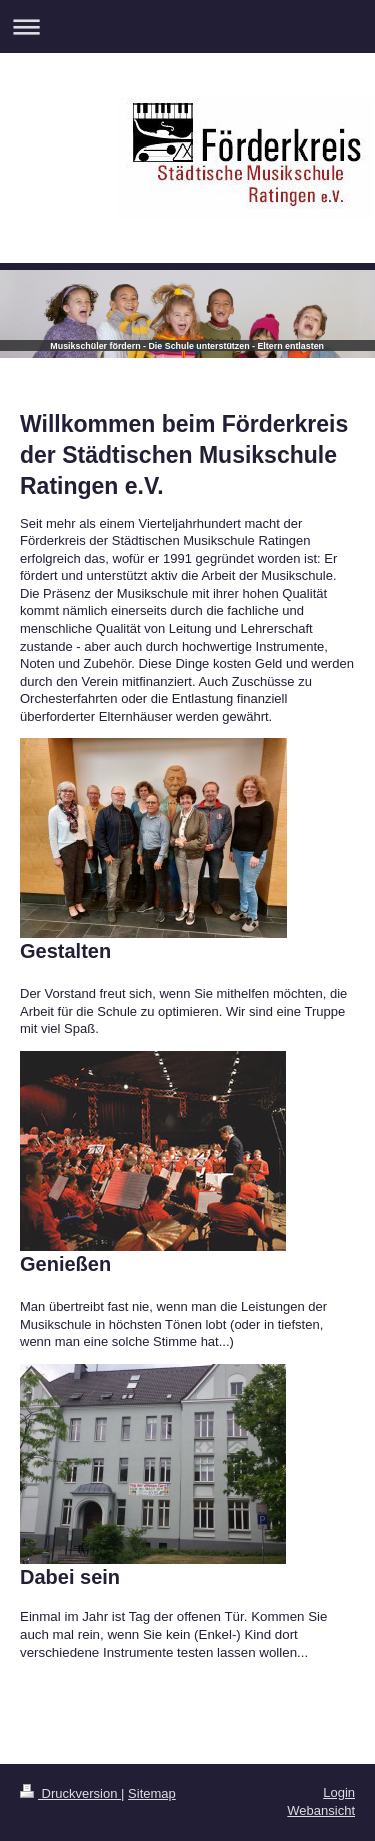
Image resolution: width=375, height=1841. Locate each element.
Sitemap (152, 1793)
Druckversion (70, 1793)
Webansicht (321, 1810)
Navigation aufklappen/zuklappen (187, 26)
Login (339, 1792)
